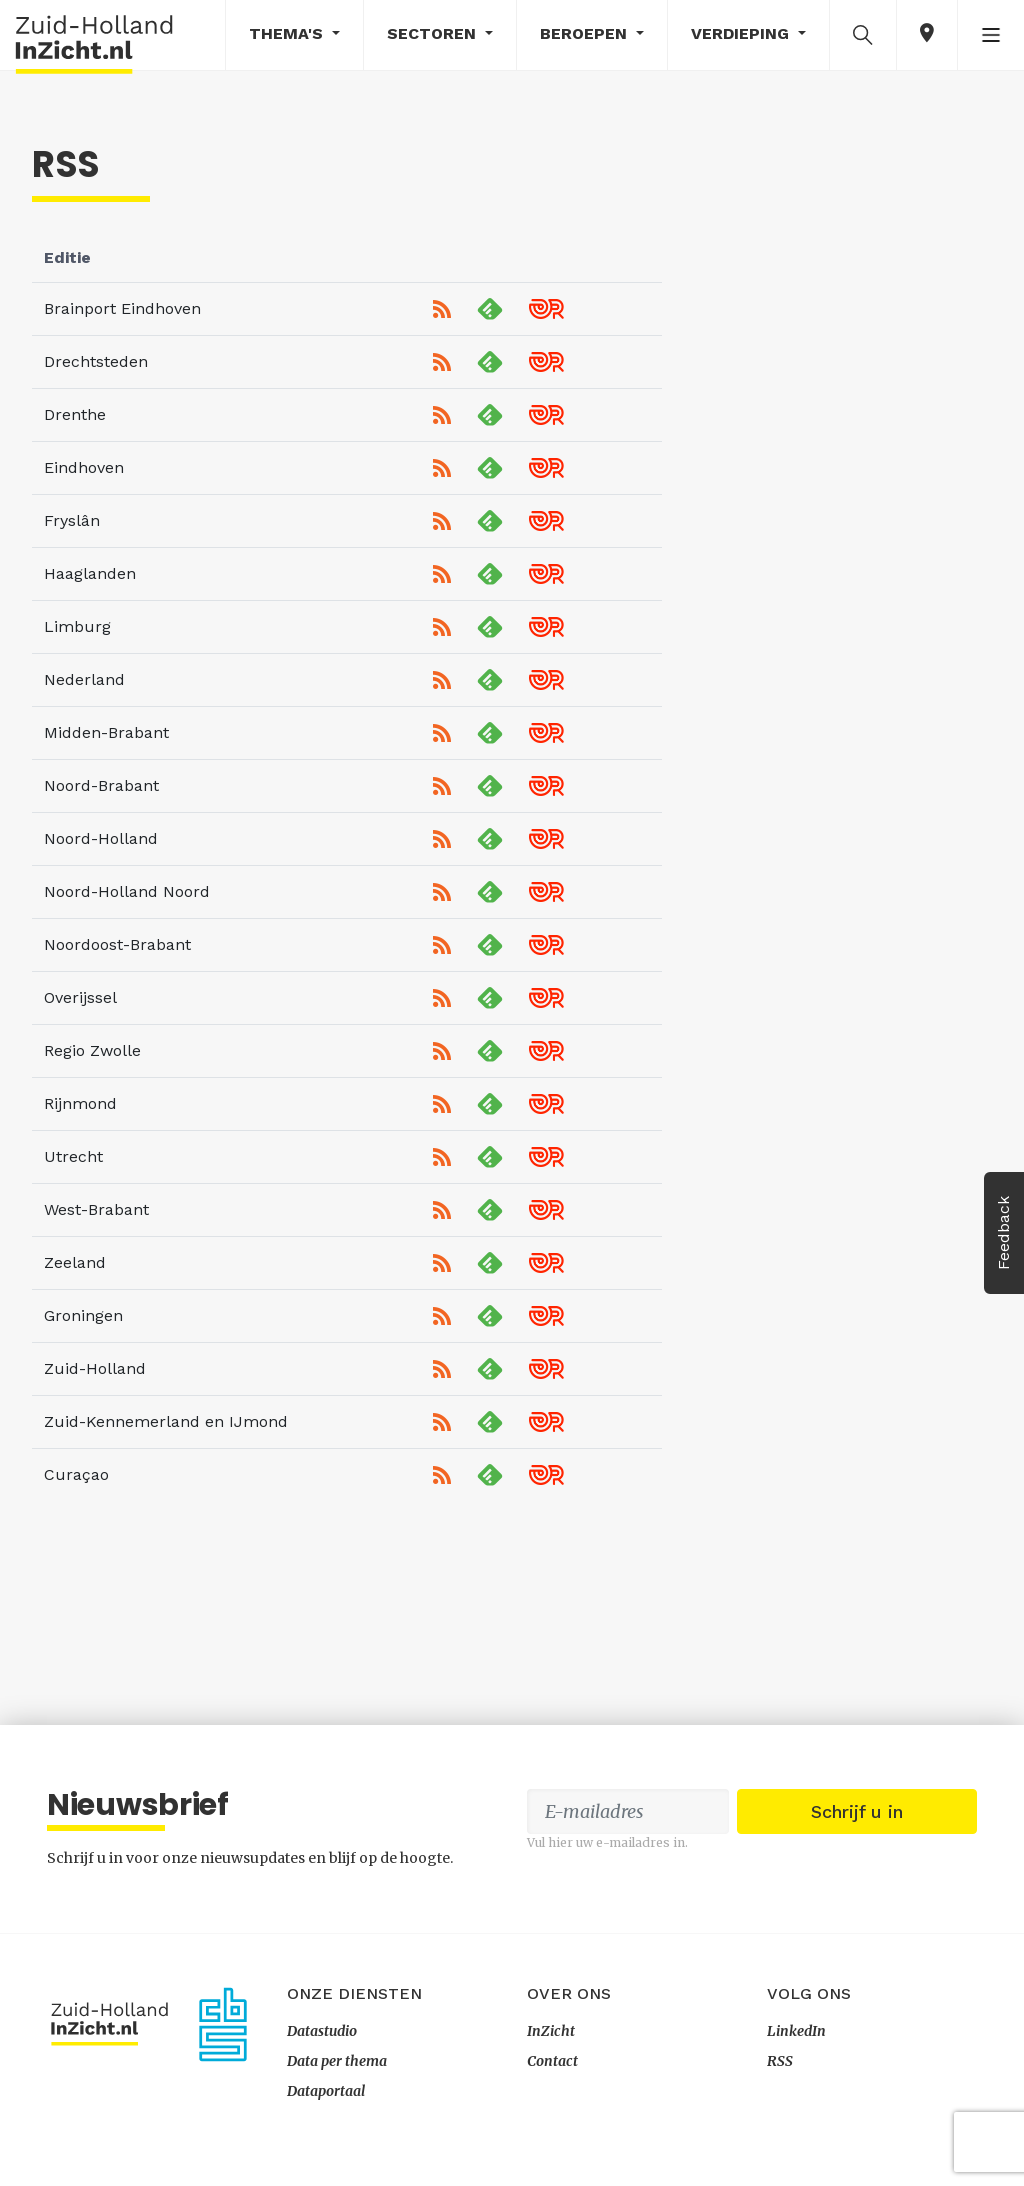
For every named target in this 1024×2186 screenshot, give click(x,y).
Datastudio (322, 2031)
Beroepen (586, 33)
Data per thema (337, 2061)
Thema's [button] (288, 33)
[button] (863, 34)
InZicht (551, 2031)
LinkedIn (796, 2031)
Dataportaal (326, 2091)
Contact (552, 2061)
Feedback (1003, 1233)
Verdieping (742, 33)
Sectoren (434, 33)
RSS (780, 2061)
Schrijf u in (857, 1811)
